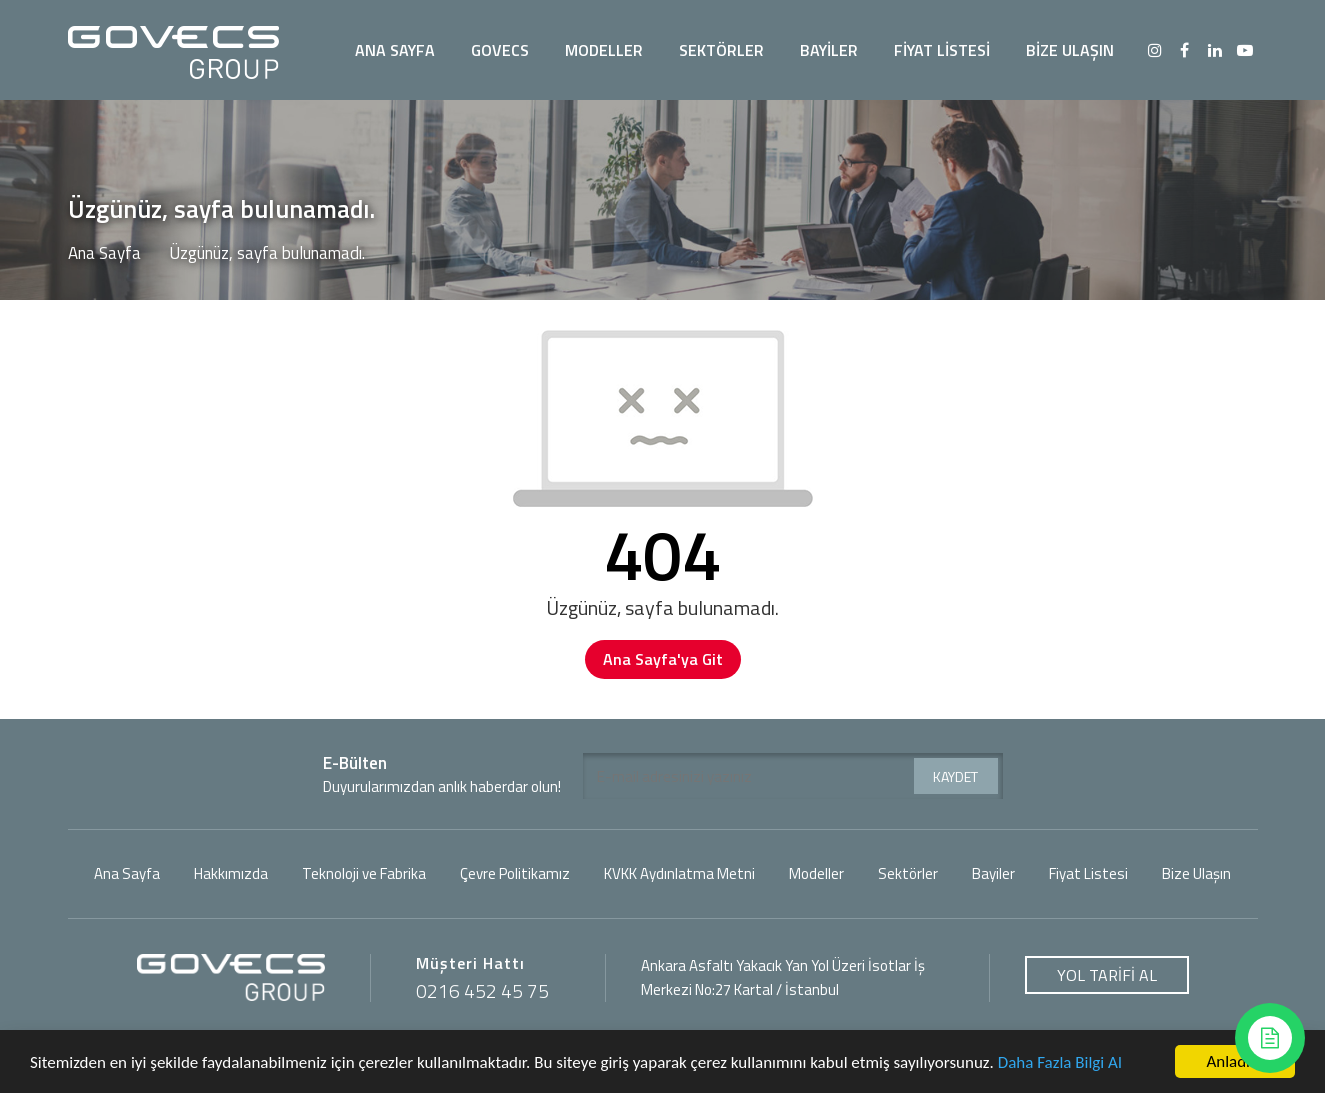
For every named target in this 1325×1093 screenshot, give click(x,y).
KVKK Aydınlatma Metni (679, 874)
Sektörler (908, 874)
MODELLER (604, 50)
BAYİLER (829, 50)
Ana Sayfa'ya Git (663, 659)
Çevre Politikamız (515, 874)
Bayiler (993, 874)
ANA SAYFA (395, 50)
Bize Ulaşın (1196, 874)
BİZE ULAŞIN (1070, 50)
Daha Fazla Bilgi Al (1060, 1063)
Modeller (816, 874)
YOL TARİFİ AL (1107, 975)
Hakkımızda (231, 874)
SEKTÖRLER (721, 50)
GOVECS (500, 50)
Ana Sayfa (104, 253)
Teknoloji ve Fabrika (364, 874)
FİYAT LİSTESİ (942, 50)
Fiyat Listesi (1088, 874)
